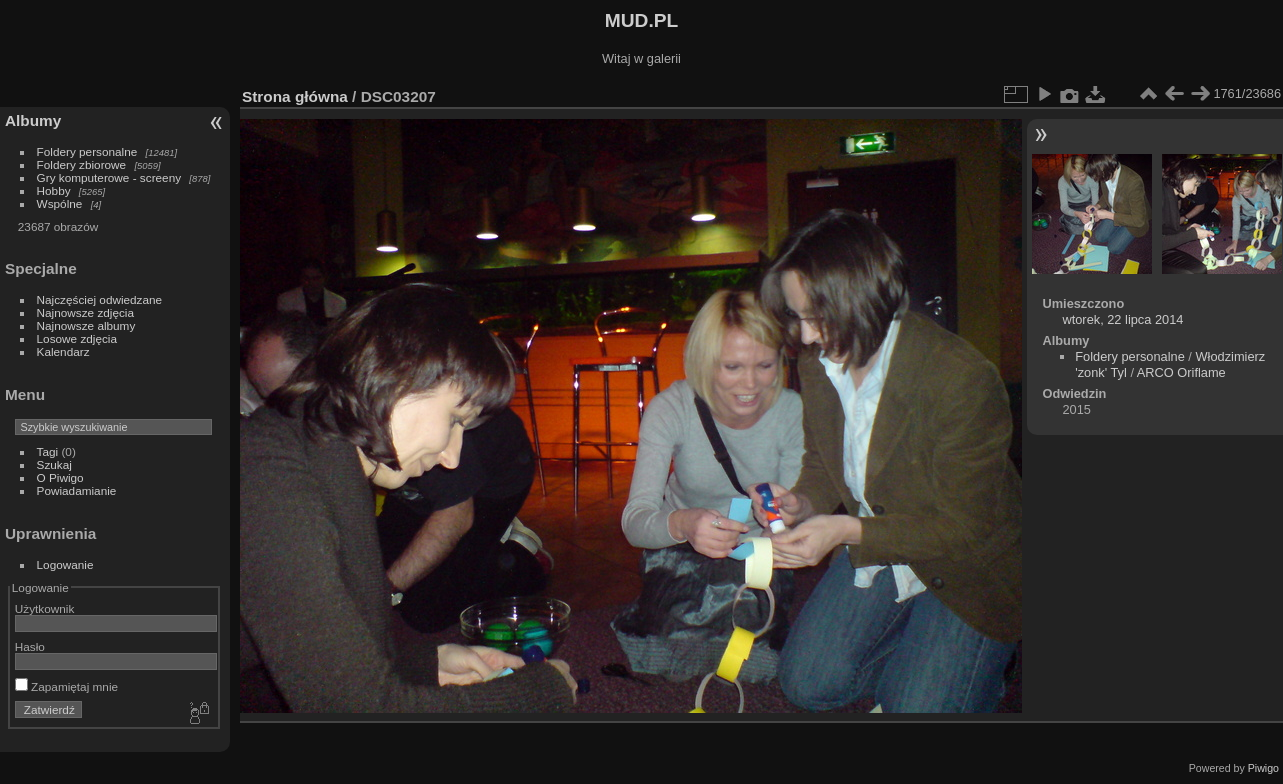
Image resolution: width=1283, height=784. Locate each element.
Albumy (33, 120)
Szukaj (54, 464)
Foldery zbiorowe (82, 164)
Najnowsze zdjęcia (85, 312)
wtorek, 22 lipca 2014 (1122, 319)
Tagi (48, 451)
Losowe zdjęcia (77, 338)
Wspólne (60, 203)
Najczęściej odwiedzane (100, 299)
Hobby (54, 190)
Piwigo (1263, 768)
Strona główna (295, 96)
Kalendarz (63, 351)
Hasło (30, 646)
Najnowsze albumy (86, 325)
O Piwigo (60, 477)
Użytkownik (45, 608)
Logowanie (65, 564)
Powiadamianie (77, 490)
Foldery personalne (87, 151)
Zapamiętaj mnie (66, 686)
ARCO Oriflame (1181, 372)
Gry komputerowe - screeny (109, 177)
